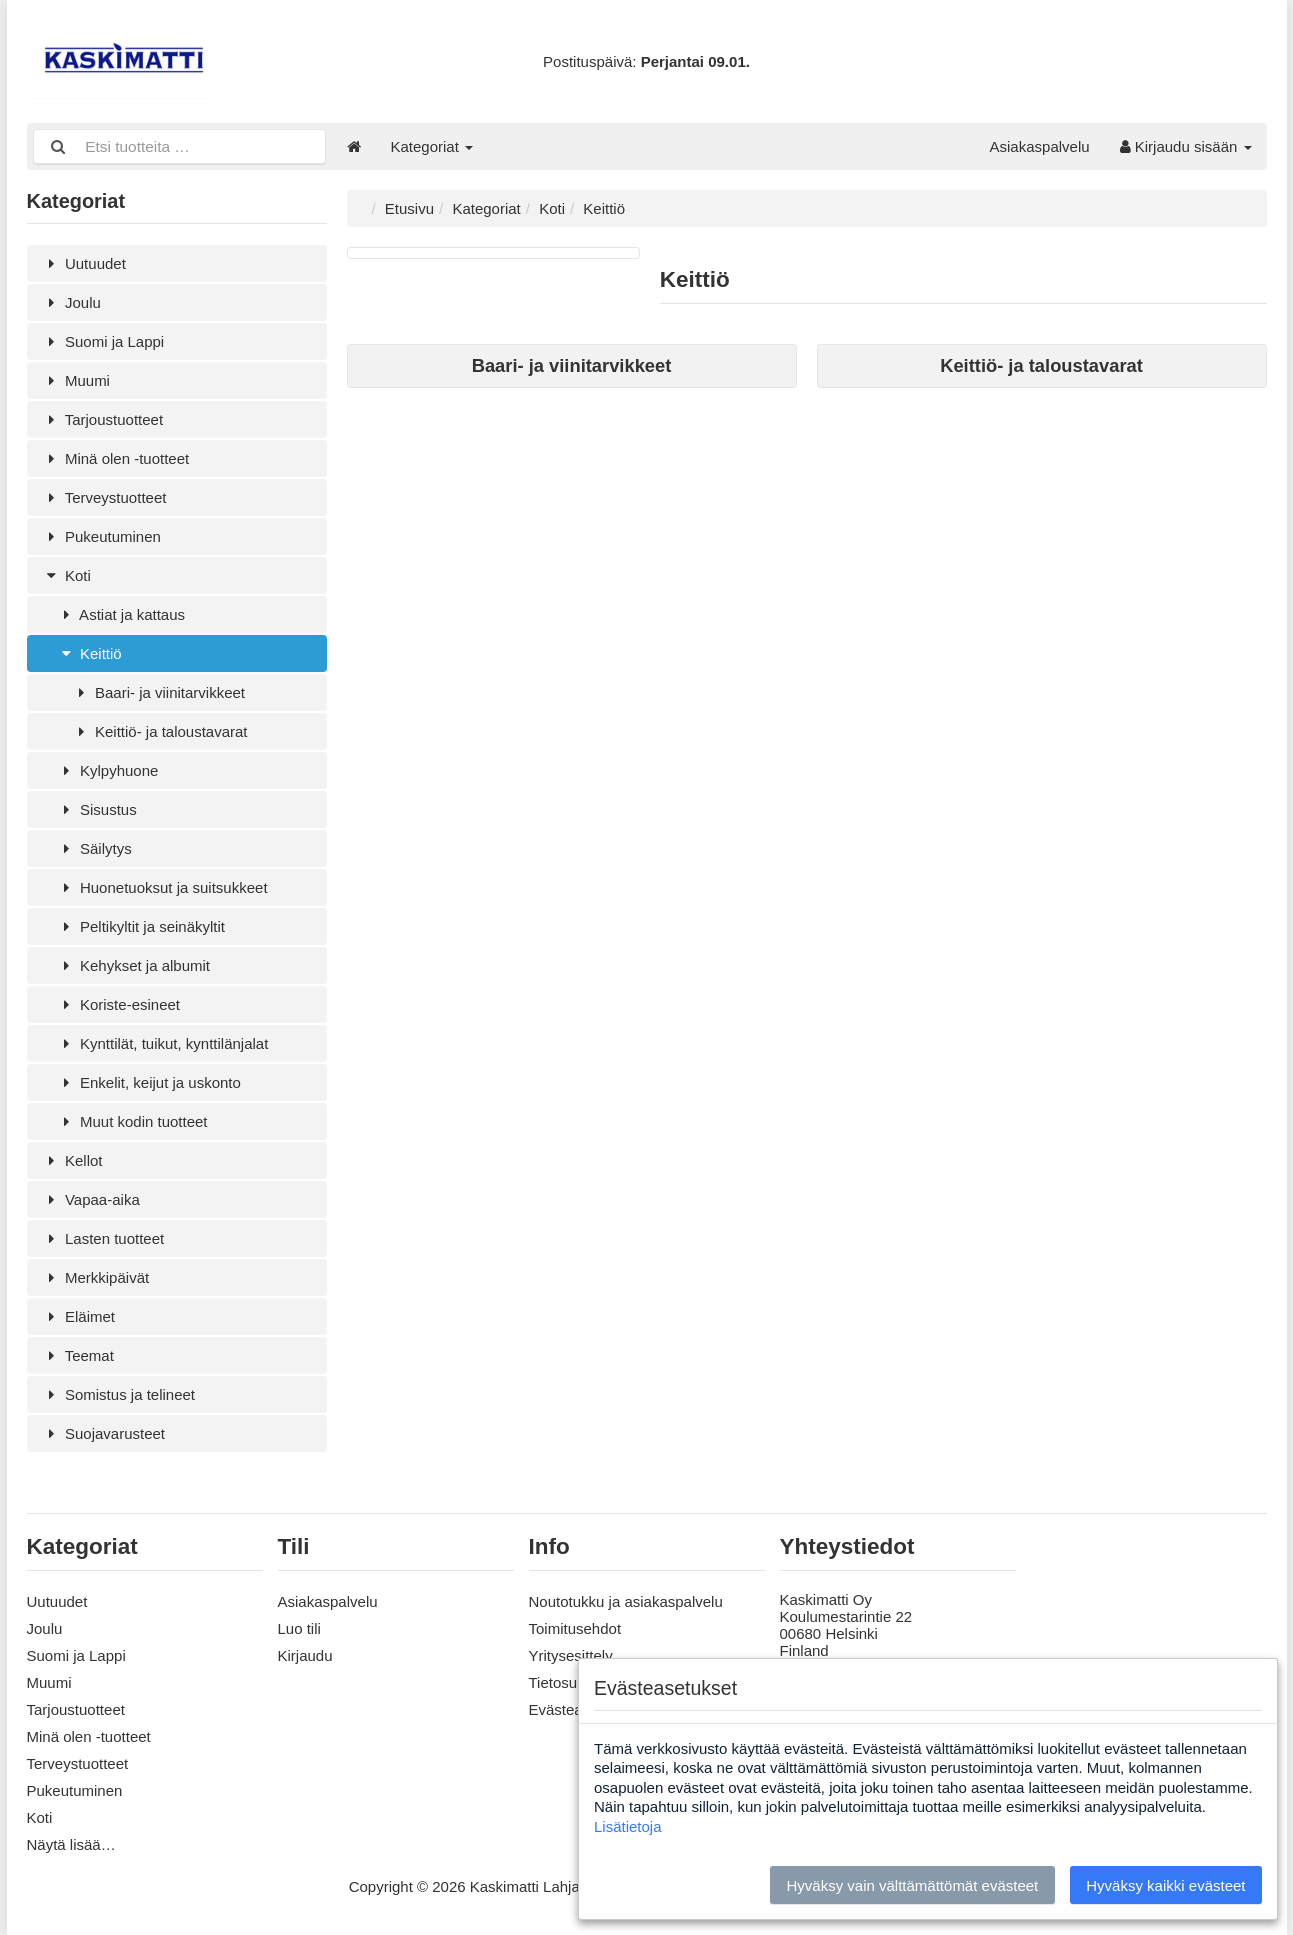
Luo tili (299, 1628)
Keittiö (89, 653)
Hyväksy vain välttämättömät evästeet (912, 1885)
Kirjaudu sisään (1186, 146)
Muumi (76, 380)
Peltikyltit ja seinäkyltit (141, 926)
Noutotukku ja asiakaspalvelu (626, 1601)
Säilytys (94, 848)
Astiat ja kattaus (121, 614)
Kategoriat (432, 146)
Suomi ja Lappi (103, 341)
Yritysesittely (571, 1655)
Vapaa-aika (91, 1199)
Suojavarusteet (104, 1433)
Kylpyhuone (108, 770)
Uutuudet (84, 263)
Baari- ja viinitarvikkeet (159, 692)
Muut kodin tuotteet (132, 1121)
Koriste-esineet (119, 1004)
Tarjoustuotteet (103, 419)
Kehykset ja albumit (134, 965)
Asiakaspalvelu (1040, 146)
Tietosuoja (563, 1682)
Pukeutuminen (101, 536)
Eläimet (78, 1316)
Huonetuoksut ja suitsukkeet (162, 887)
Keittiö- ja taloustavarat (160, 731)
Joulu (71, 302)
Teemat (78, 1355)
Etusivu (409, 208)
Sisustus (97, 809)
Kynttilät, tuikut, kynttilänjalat (163, 1043)
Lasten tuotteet (103, 1238)
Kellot (72, 1160)
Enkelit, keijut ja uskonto (149, 1082)
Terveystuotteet (104, 497)
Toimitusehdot (575, 1628)
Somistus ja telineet (119, 1394)
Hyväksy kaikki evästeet (1165, 1885)
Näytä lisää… (71, 1844)
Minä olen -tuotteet (116, 458)
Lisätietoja (628, 1826)
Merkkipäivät (96, 1277)
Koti (66, 575)
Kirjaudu (305, 1655)
